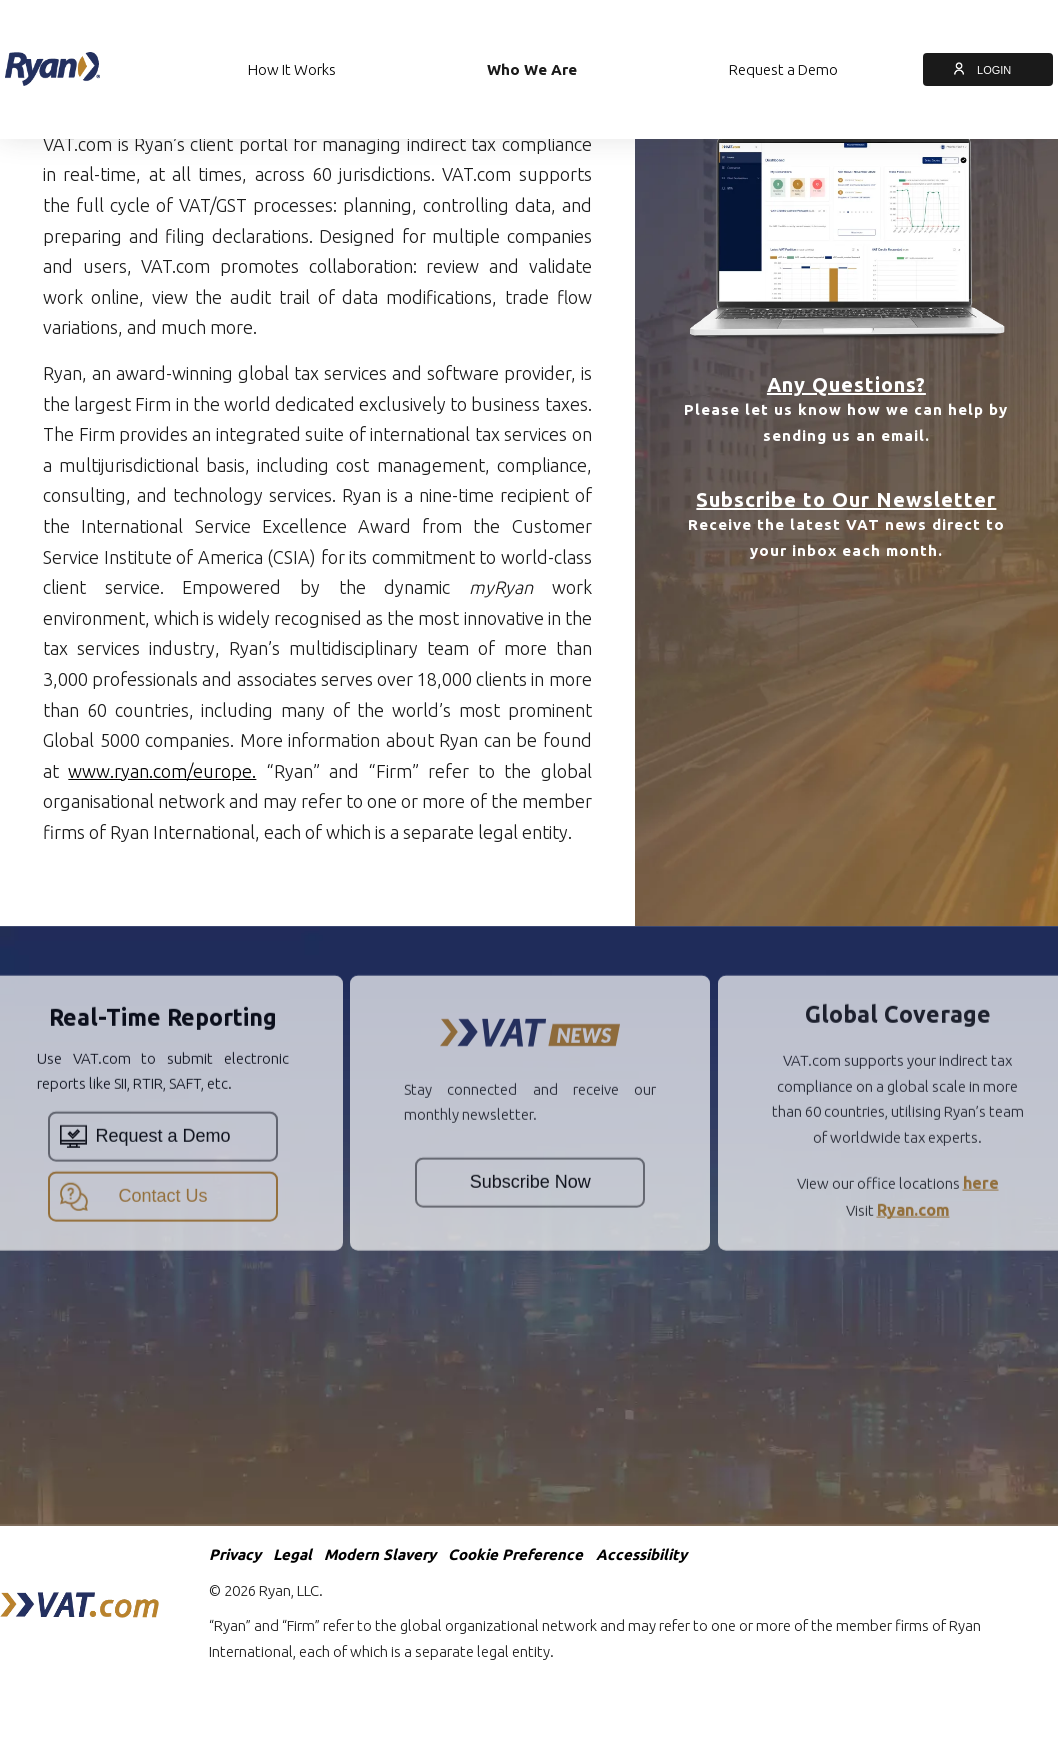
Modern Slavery (380, 1554)
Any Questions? (846, 384)
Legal (292, 1554)
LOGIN (988, 70)
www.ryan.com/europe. (162, 771)
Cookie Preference (515, 1554)
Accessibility (641, 1554)
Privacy (235, 1554)
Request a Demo (783, 69)
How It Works (292, 69)
